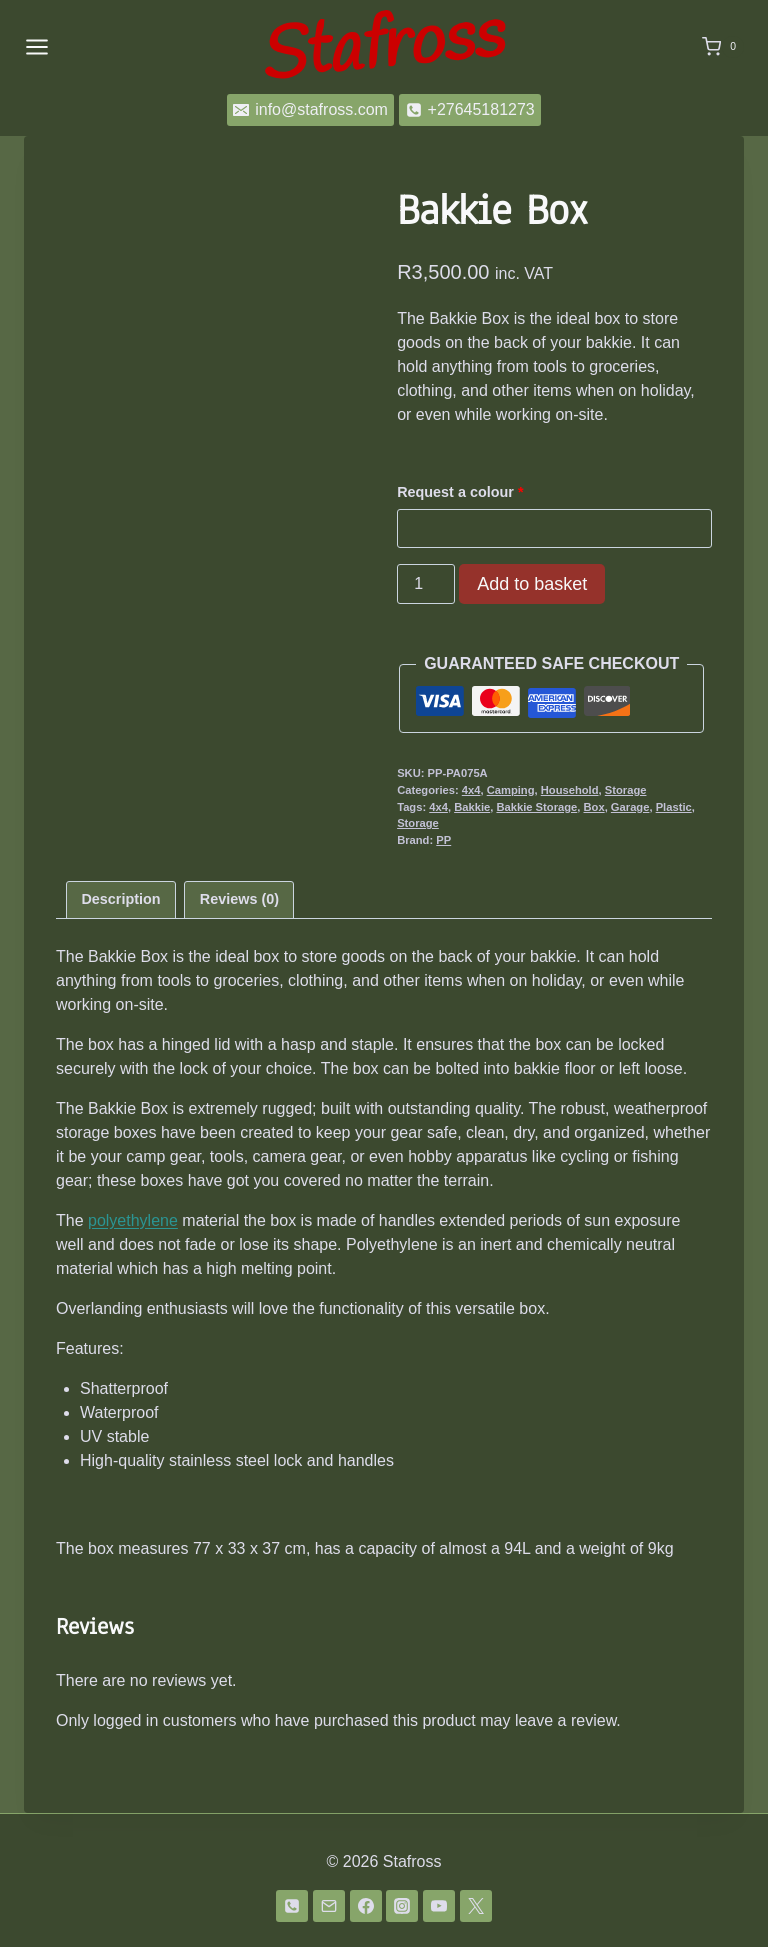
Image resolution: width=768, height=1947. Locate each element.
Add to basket (532, 584)
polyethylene (133, 1220)
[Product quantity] (426, 584)
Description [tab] (120, 899)
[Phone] (292, 1906)
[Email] (329, 1906)
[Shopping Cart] (723, 47)
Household (570, 790)
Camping (511, 790)
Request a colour (462, 492)
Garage (630, 807)
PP (443, 840)
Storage (626, 790)
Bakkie (472, 807)
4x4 (471, 790)
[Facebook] (366, 1906)
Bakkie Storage (536, 807)
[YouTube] (439, 1906)
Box (594, 807)
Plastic (674, 807)
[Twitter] (476, 1906)
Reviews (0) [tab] (239, 899)
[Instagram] (402, 1906)
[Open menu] (37, 46)
